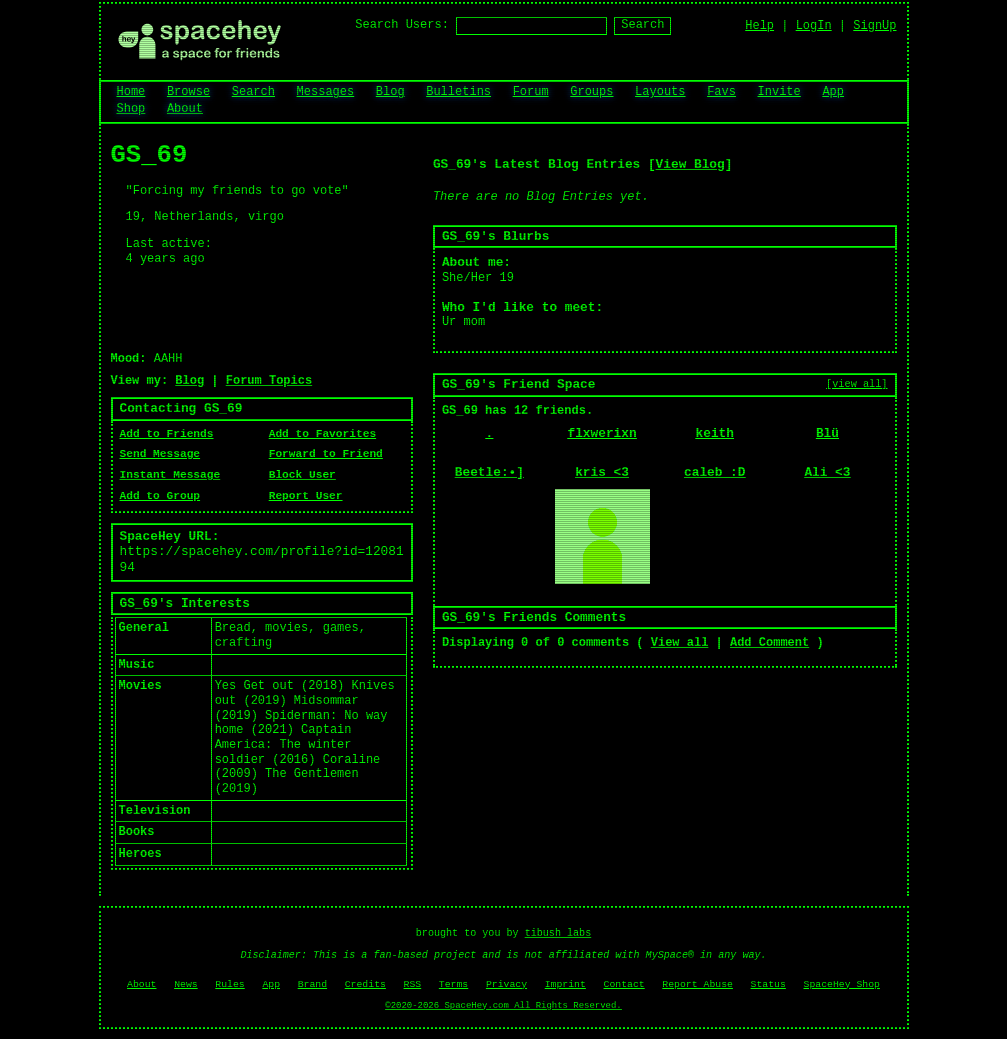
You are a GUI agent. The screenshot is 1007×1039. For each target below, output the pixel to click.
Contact (624, 984)
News (186, 984)
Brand (312, 984)
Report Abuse (697, 984)
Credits (365, 984)
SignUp (874, 26)
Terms (453, 984)
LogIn (814, 26)
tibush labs (558, 933)
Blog (390, 92)
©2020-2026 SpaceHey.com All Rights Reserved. (503, 1006)
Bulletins (458, 92)
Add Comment (769, 643)
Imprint (565, 984)
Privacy (506, 984)
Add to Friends (167, 434)
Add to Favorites (322, 434)
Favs (721, 92)
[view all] (856, 384)
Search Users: (402, 25)
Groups (591, 92)
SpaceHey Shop (842, 984)
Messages (326, 92)
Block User (302, 475)
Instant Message (170, 475)
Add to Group (160, 496)
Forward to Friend (326, 454)
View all (680, 643)
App (833, 92)
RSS (413, 984)
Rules (229, 984)
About (185, 109)
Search (642, 25)
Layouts (660, 92)
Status (768, 984)
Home (131, 92)
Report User (306, 496)
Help (759, 26)
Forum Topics (269, 381)
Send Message (160, 454)
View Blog (690, 164)
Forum (531, 92)
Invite (779, 92)
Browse (188, 92)
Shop (131, 109)
